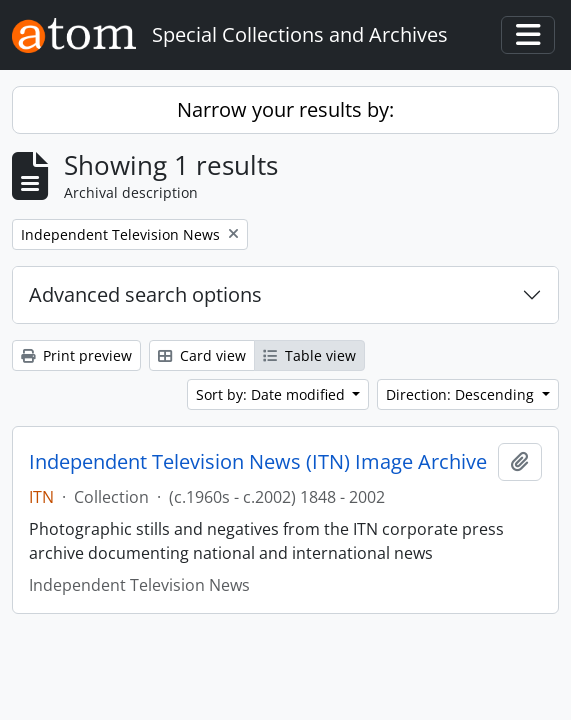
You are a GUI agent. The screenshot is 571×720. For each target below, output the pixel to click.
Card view (202, 355)
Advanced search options (145, 294)
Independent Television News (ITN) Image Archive (258, 462)
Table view (309, 355)
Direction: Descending (462, 394)
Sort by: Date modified (272, 394)
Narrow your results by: (285, 109)
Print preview (76, 355)
